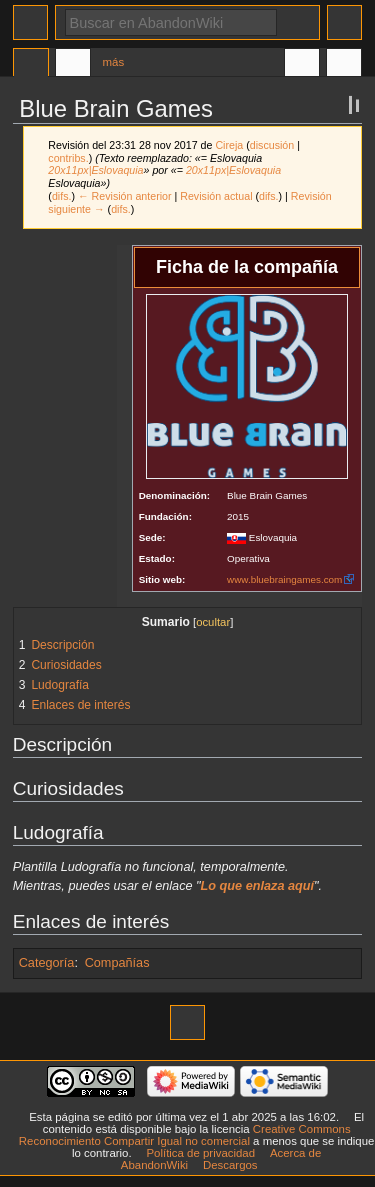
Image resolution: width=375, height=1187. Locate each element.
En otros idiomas (302, 65)
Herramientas (344, 65)
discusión (272, 145)
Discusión (73, 65)
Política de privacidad (200, 1153)
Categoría (47, 963)
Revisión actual (216, 196)
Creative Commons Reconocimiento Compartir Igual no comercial (185, 1135)
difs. (62, 196)
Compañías (117, 963)
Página (31, 65)
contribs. (68, 158)
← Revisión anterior (125, 196)
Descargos (230, 1165)
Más (114, 62)
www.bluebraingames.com (284, 579)
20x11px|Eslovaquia (95, 170)
